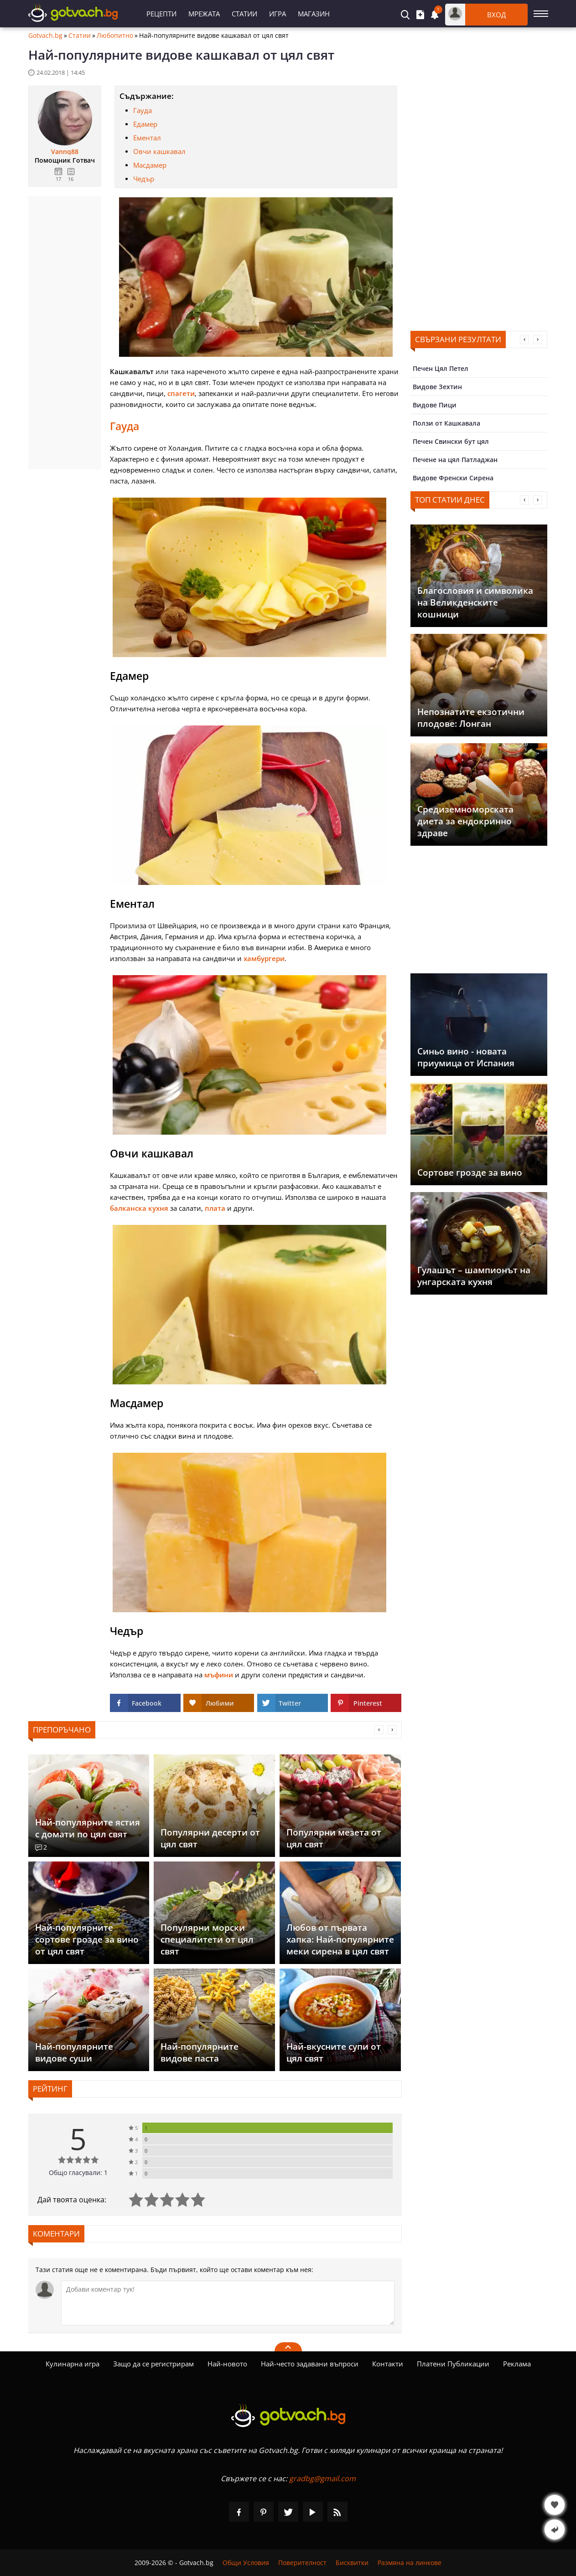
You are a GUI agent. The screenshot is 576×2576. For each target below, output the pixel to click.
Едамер (145, 124)
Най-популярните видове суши (74, 2052)
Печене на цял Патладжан (455, 459)
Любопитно (115, 35)
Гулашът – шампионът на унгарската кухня (473, 1276)
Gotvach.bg (45, 35)
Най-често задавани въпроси (309, 2363)
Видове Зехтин (437, 386)
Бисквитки (352, 2562)
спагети (181, 393)
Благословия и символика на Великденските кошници (475, 602)
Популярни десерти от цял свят (210, 1838)
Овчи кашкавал (159, 151)
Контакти (387, 2363)
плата (215, 1208)
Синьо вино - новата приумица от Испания (465, 1057)
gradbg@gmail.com (322, 2478)
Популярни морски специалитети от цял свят (207, 1939)
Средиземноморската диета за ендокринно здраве (465, 821)
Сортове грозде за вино (469, 1172)
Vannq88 (64, 152)
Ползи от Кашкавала (446, 423)
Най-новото (227, 2363)
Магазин (314, 13)
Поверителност (302, 2562)
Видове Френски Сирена (453, 477)
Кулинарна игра (72, 2363)
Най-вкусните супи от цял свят (333, 2052)
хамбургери (264, 958)
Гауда (142, 110)
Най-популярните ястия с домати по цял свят (87, 1828)
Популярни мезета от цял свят (333, 1838)
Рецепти (161, 13)
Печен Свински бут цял (451, 441)
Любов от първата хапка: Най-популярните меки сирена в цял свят (340, 1939)
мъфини (218, 1674)
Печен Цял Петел (440, 368)
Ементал (147, 137)
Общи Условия (246, 2562)
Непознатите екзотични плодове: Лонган (470, 718)
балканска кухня (139, 1208)
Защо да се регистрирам (153, 2363)
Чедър (143, 178)
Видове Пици (435, 405)
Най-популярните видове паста (200, 2052)
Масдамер (149, 165)
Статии (244, 13)
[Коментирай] (227, 2303)
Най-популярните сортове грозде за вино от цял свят (87, 1939)
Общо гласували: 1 (78, 2172)
